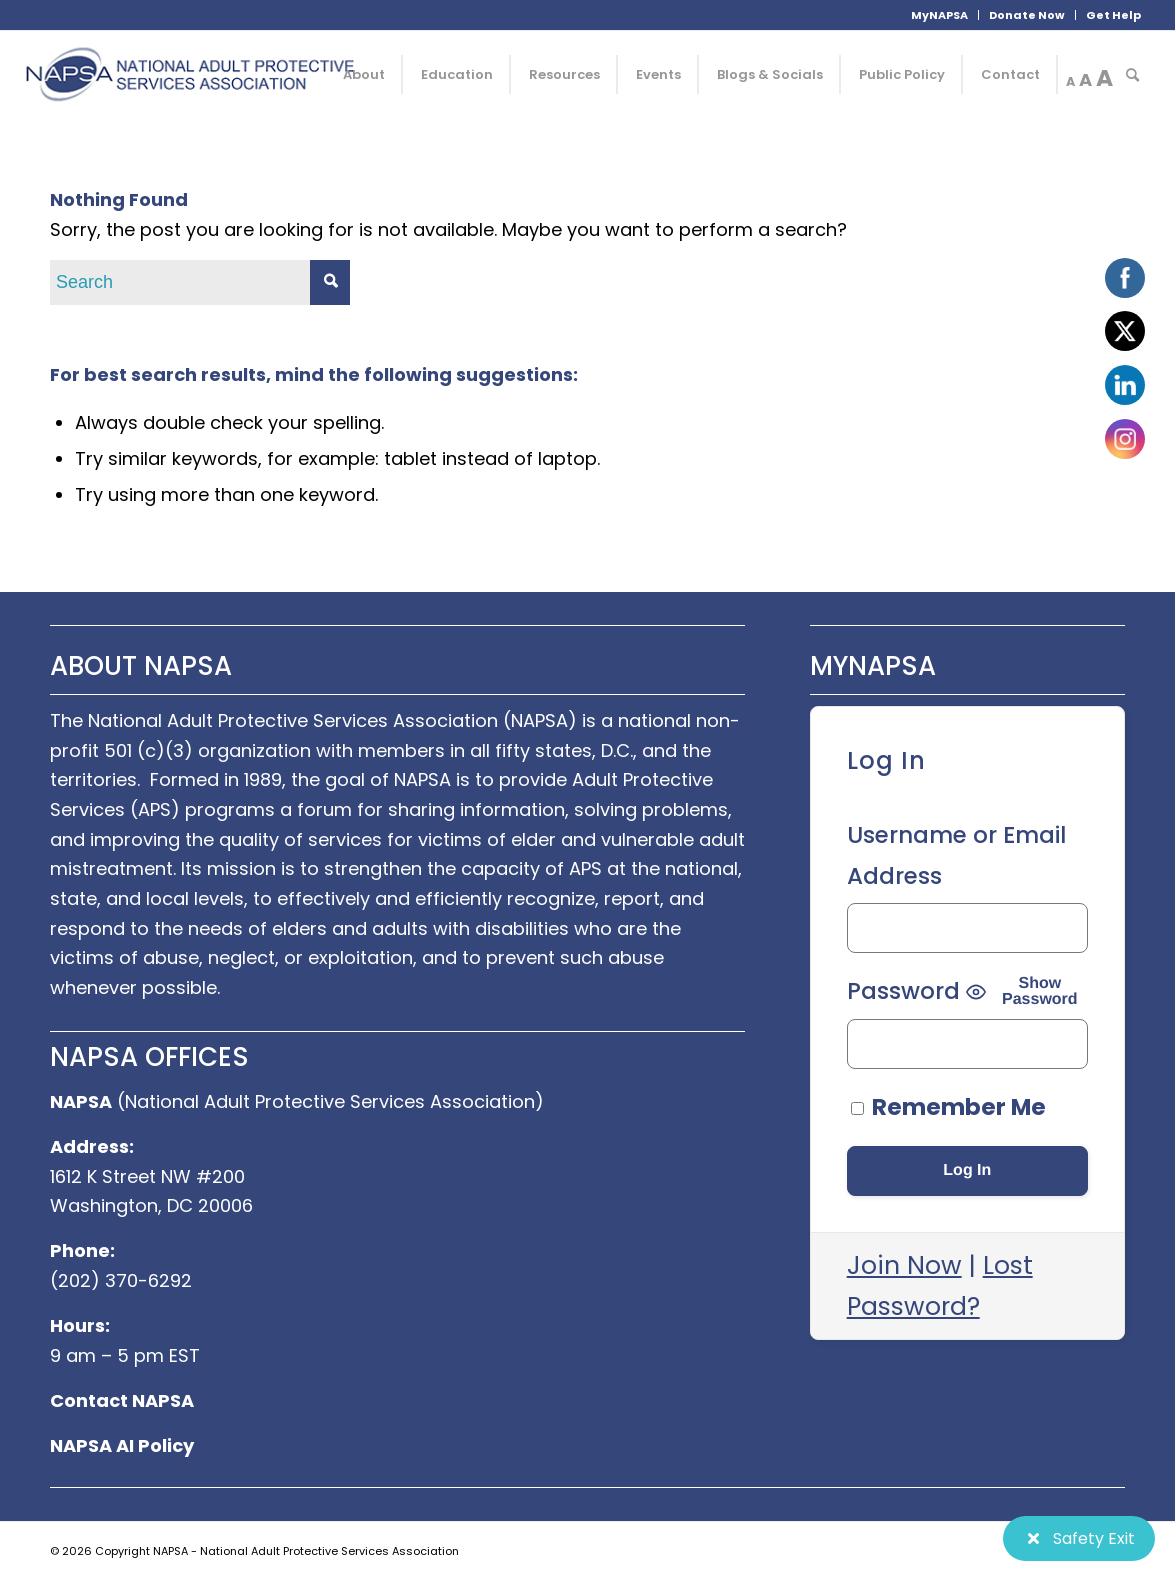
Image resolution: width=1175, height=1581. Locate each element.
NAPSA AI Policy (122, 1445)
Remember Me (948, 1107)
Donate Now (1027, 15)
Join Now (904, 1265)
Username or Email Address (956, 855)
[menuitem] (940, 15)
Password (903, 991)
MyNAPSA (939, 15)
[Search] (1132, 75)
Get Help (1113, 15)
